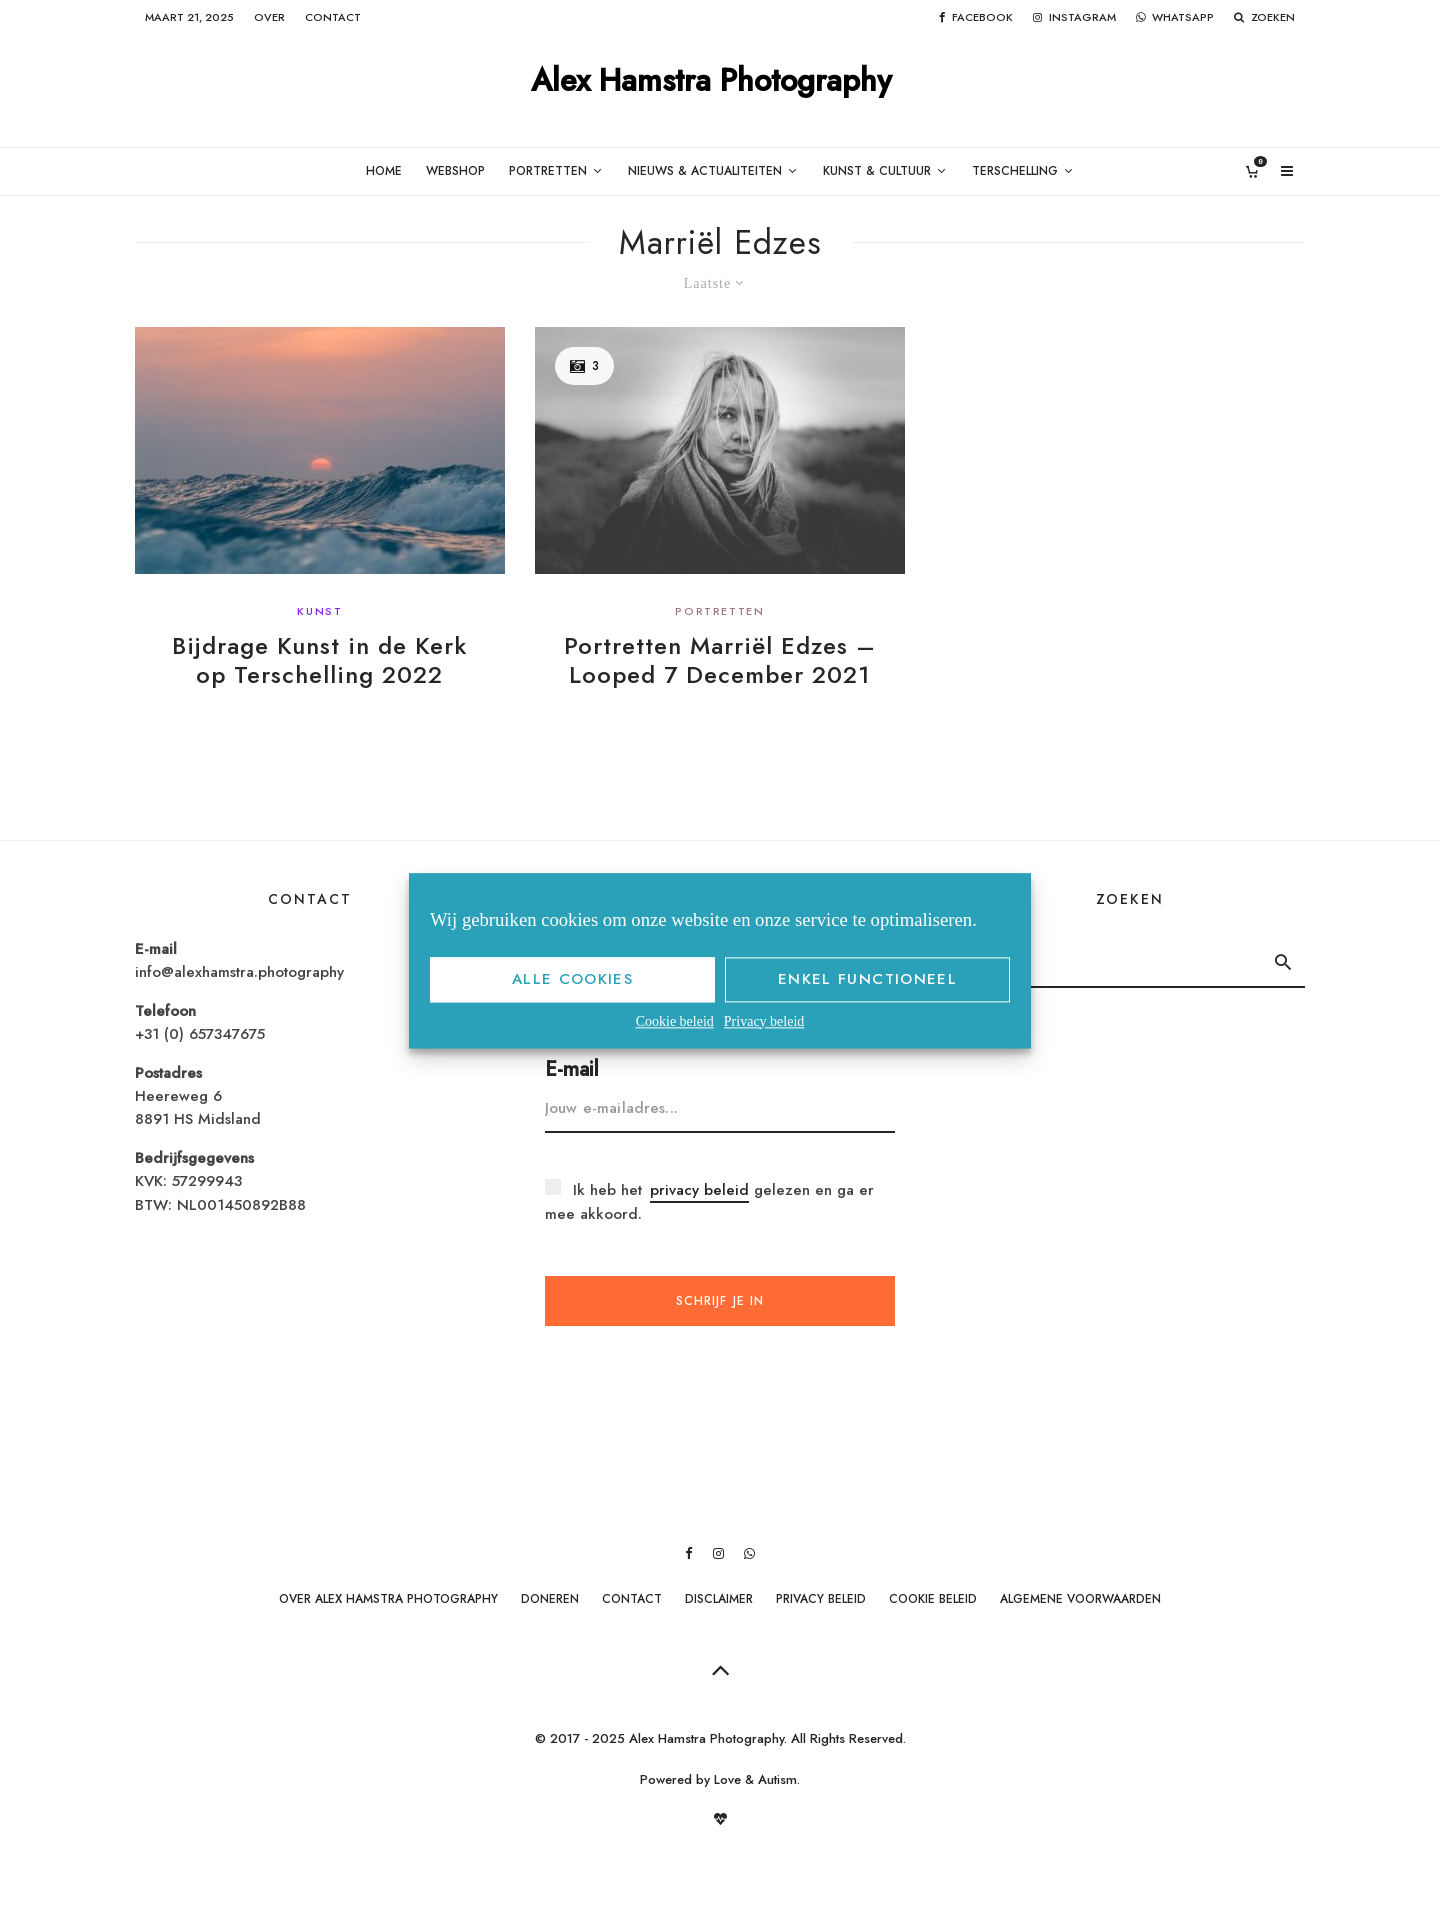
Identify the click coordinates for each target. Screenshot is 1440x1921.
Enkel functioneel (867, 979)
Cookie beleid (675, 1021)
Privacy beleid (764, 1021)
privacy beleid (699, 1190)
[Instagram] (1074, 17)
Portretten (548, 171)
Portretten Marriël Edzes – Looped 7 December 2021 (720, 661)
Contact (333, 17)
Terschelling (1015, 171)
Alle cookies (572, 979)
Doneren (550, 1599)
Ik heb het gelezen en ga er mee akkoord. (709, 1201)
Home (384, 171)
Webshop (455, 171)
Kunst (319, 611)
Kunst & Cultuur (877, 171)
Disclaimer (719, 1599)
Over (269, 17)
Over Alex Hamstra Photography (388, 1599)
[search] (1283, 962)
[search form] (1108, 962)
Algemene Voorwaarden (1080, 1599)
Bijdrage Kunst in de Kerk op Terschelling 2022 (319, 661)
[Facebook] (976, 17)
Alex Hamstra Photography (711, 81)
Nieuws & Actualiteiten (705, 171)
